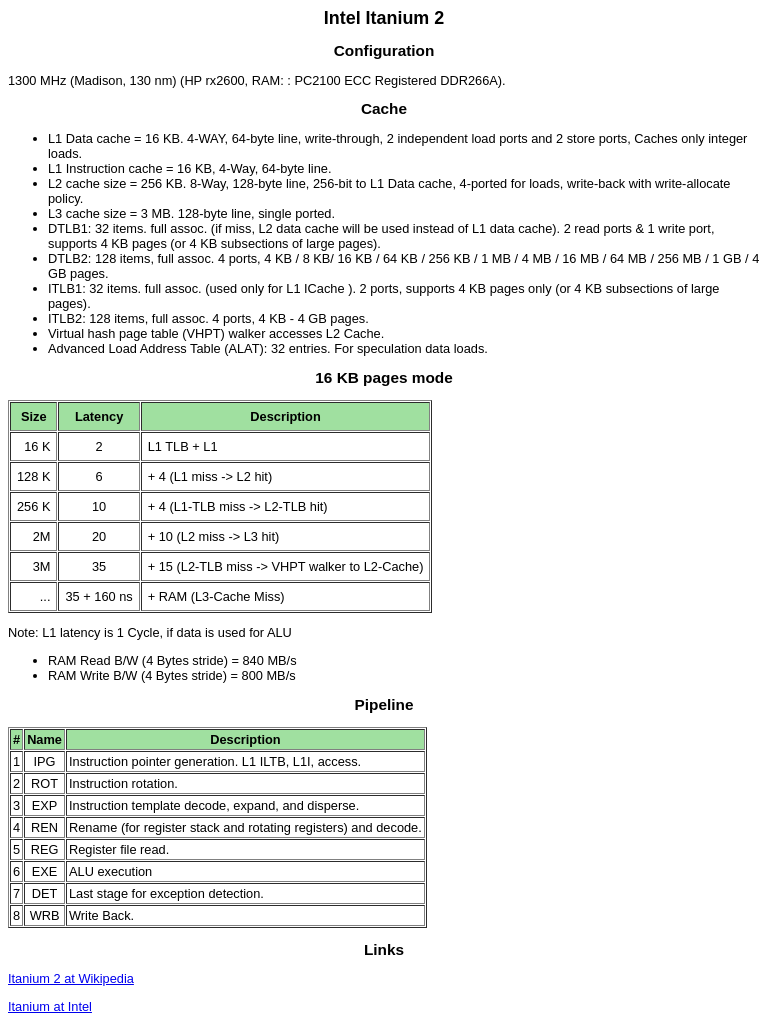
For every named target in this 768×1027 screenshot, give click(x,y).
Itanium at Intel (50, 1006)
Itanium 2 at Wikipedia (71, 978)
